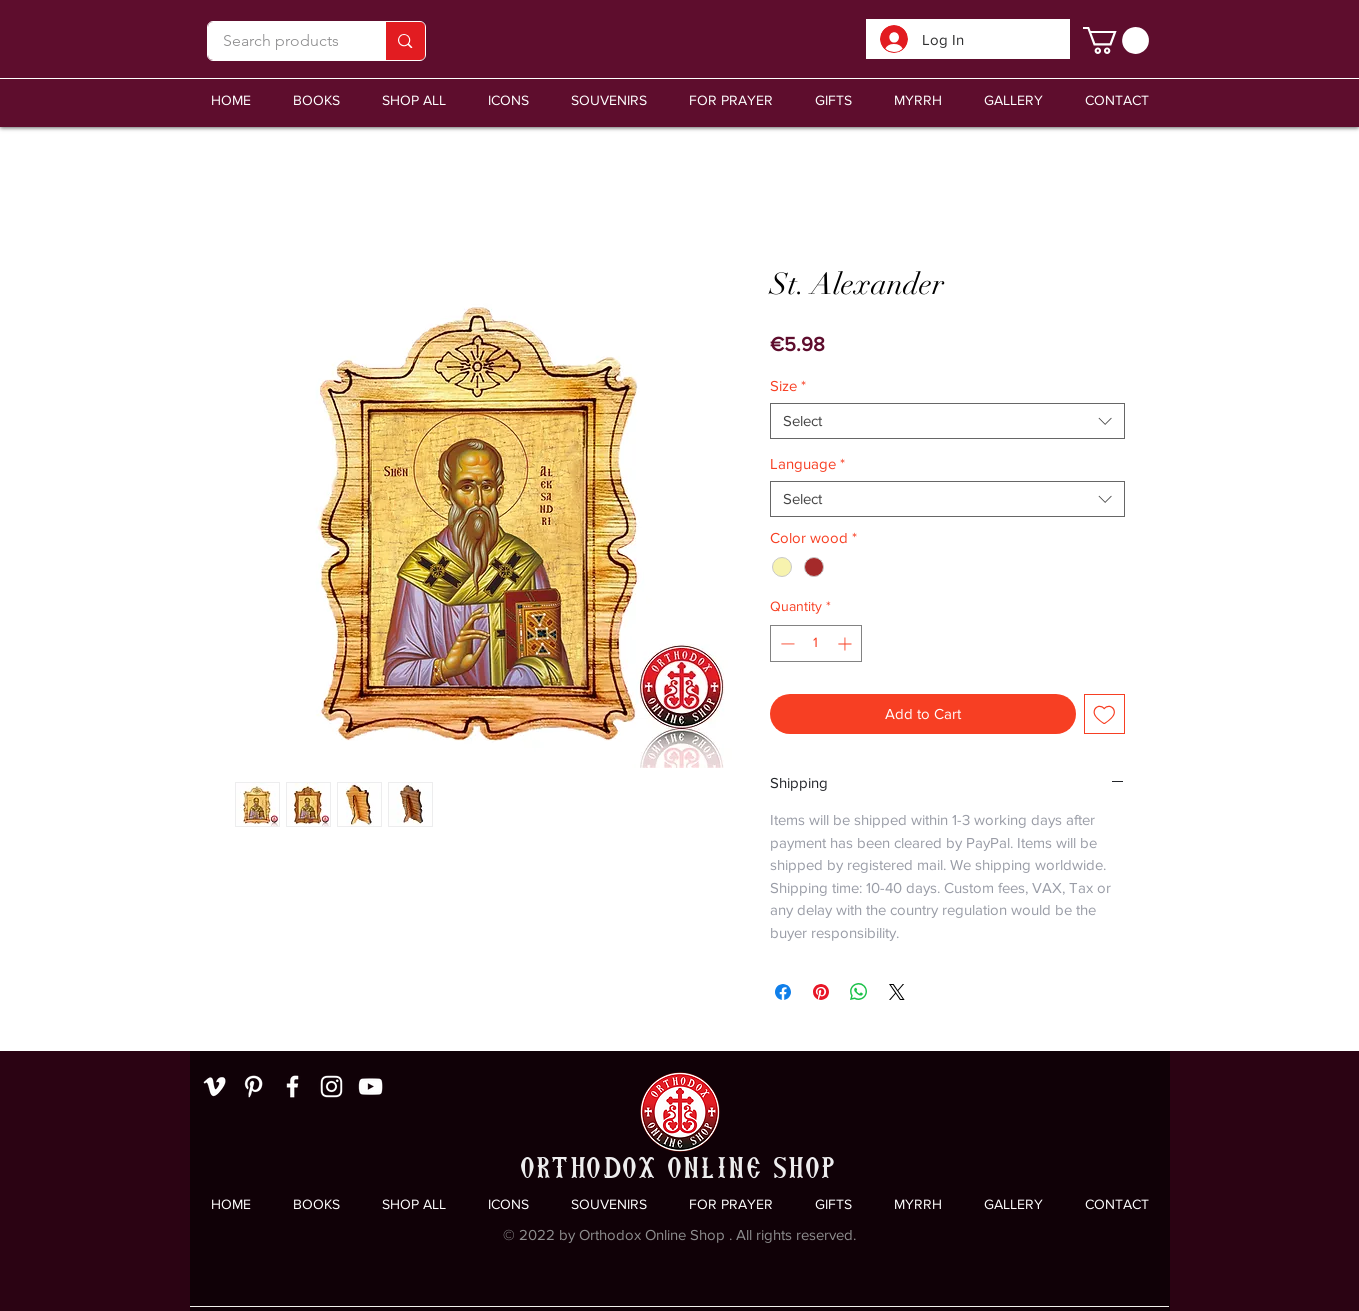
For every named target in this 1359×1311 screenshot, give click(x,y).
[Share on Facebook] (783, 992)
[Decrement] (785, 643)
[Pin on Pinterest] (821, 992)
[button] (609, 100)
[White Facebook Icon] (292, 1086)
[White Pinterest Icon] (253, 1086)
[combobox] (947, 421)
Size (788, 385)
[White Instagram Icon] (331, 1086)
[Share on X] (897, 992)
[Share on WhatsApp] (859, 992)
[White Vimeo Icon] (214, 1086)
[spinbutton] (816, 643)
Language (807, 463)
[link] (1116, 40)
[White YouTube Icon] (370, 1086)
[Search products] (282, 41)
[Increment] (846, 643)
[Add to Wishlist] (1104, 714)
